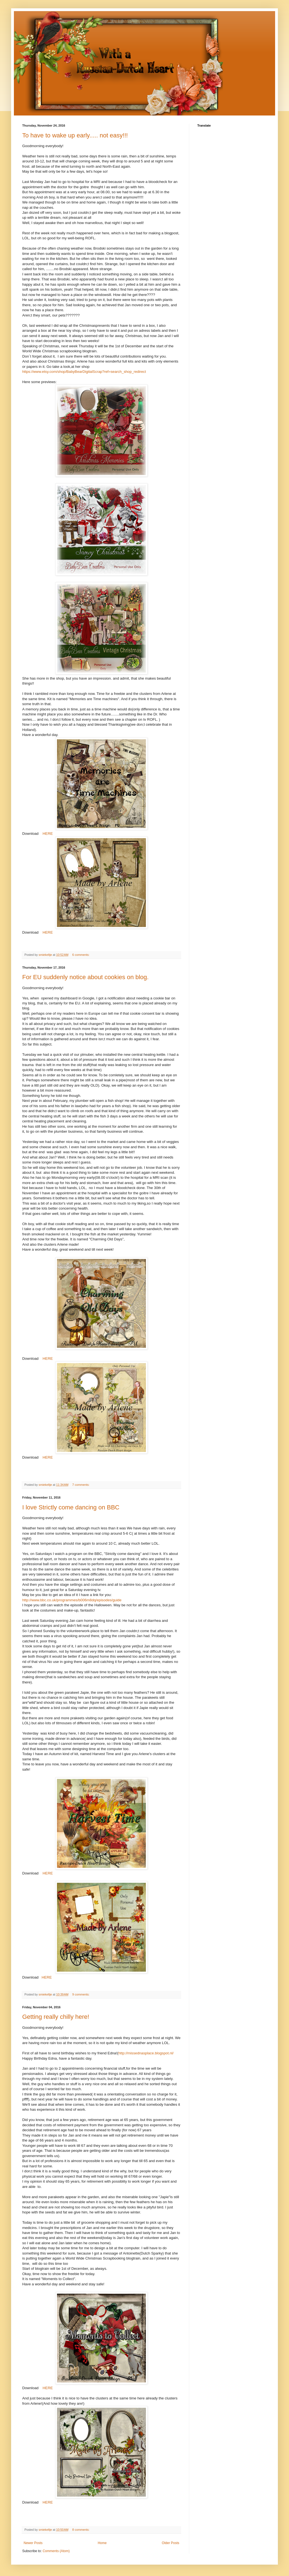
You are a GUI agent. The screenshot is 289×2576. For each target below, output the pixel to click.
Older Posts (170, 2543)
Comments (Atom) (56, 2551)
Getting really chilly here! (55, 2016)
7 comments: (81, 1484)
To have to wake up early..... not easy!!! (75, 135)
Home (102, 2543)
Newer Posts (33, 2543)
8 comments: (81, 2529)
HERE (47, 833)
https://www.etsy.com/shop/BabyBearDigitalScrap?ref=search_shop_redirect (84, 372)
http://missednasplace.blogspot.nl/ (146, 2053)
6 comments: (81, 954)
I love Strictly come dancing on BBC (70, 1507)
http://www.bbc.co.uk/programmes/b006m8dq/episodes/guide (71, 1600)
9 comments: (81, 1994)
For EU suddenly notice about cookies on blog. (85, 977)
